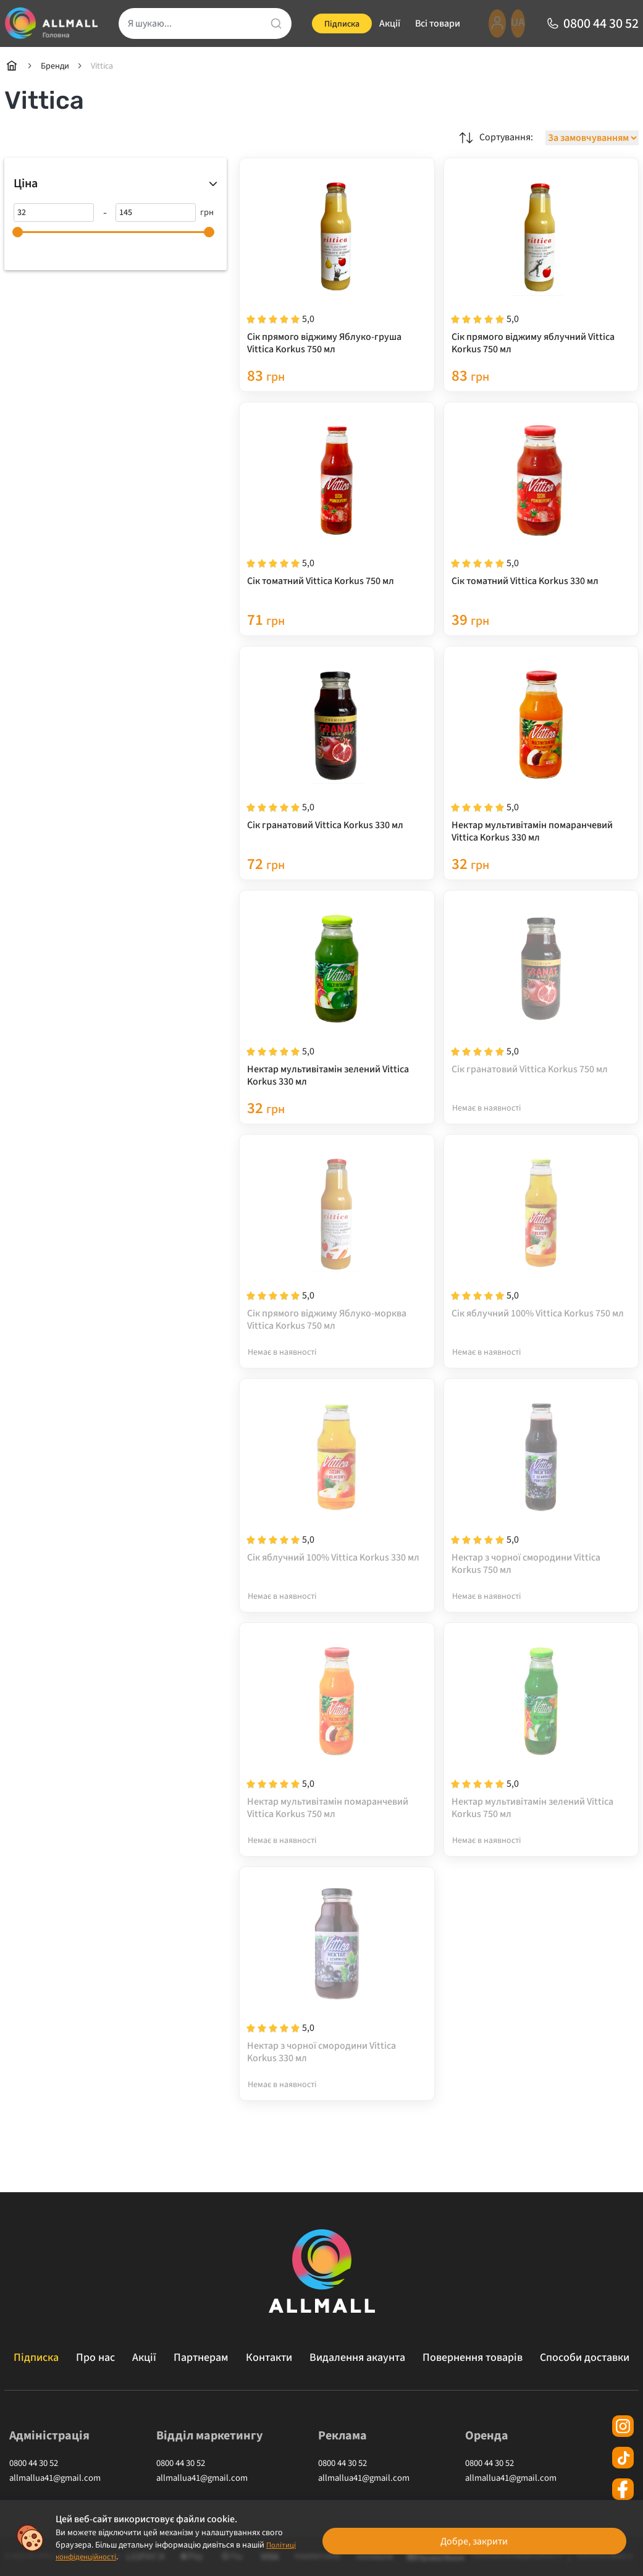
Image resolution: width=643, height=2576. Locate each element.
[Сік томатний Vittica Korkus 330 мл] (541, 512)
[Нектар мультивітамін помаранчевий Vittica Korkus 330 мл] (541, 761)
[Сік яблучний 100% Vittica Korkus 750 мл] (541, 1259)
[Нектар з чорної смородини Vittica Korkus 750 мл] (541, 1508)
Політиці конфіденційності (106, 2557)
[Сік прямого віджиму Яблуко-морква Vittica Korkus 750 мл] (337, 1259)
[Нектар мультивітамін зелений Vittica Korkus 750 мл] (541, 1758)
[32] (54, 212)
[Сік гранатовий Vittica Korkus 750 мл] (541, 1010)
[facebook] (623, 2499)
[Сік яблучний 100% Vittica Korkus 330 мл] (337, 1508)
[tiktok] (623, 2467)
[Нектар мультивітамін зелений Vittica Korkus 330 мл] (337, 1010)
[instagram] (623, 2436)
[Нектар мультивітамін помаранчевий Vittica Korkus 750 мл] (337, 1758)
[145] (156, 212)
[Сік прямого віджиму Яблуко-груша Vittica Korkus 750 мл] (337, 263)
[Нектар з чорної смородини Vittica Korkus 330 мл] (337, 2007)
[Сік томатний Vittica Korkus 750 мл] (337, 512)
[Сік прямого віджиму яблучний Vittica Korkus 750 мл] (541, 263)
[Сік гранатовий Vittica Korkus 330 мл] (337, 761)
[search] (203, 23)
